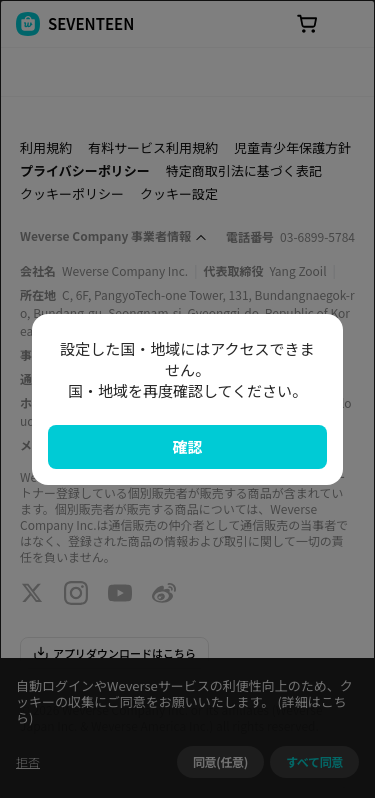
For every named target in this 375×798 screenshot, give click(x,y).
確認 (187, 446)
